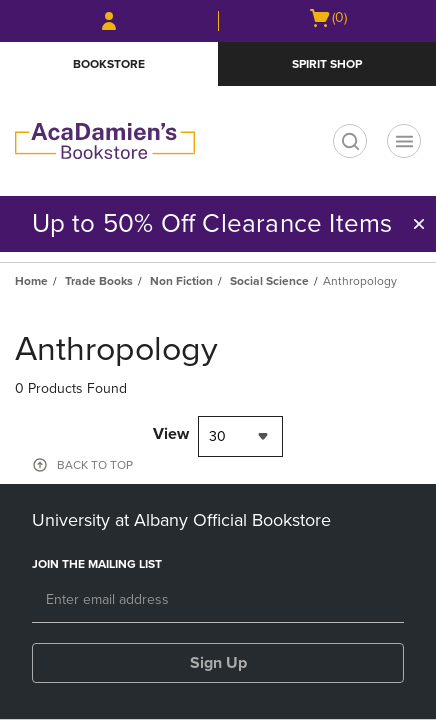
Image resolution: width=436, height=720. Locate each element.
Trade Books (99, 281)
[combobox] (240, 436)
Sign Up (218, 663)
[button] (419, 224)
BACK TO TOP (95, 465)
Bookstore (109, 64)
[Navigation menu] (404, 141)
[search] (350, 141)
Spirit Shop (327, 64)
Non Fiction (181, 281)
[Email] (218, 601)
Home (31, 281)
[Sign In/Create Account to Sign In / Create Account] (109, 21)
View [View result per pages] (171, 434)
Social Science (269, 281)
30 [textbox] (217, 436)
